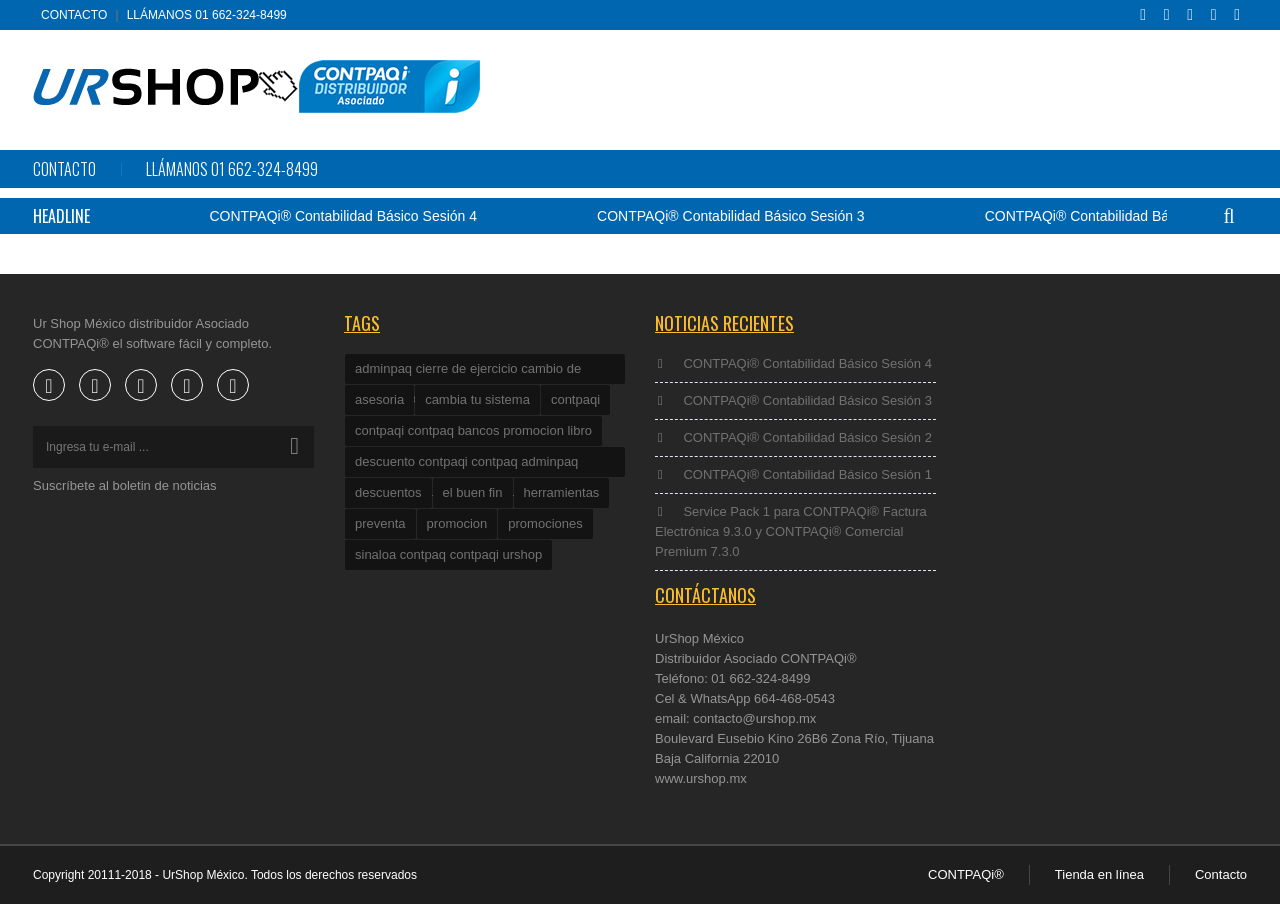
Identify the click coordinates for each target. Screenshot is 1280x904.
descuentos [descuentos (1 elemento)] (388, 492)
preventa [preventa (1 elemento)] (380, 523)
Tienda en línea (1099, 874)
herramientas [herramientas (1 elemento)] (562, 492)
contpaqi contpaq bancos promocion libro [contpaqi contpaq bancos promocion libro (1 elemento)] (473, 430)
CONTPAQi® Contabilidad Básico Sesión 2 (1127, 216)
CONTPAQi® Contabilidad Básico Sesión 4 (352, 216)
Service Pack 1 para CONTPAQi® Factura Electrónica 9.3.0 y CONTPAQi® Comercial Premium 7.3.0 (791, 531)
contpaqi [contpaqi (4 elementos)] (575, 399)
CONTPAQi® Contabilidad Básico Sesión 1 (807, 474)
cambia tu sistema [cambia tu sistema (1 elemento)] (477, 399)
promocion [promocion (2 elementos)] (457, 523)
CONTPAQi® (966, 874)
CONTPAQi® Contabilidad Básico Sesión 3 (739, 216)
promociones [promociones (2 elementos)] (545, 523)
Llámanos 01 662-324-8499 (207, 15)
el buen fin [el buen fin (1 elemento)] (473, 492)
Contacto (74, 15)
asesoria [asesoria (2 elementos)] (379, 399)
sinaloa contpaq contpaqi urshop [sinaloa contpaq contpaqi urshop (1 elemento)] (448, 554)
